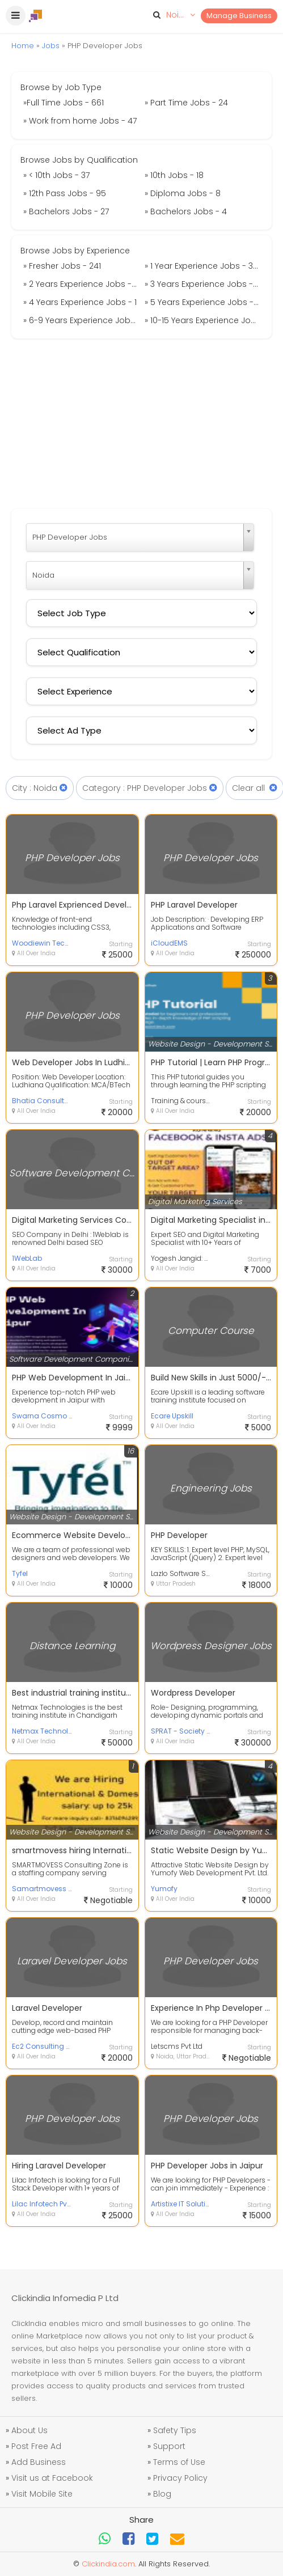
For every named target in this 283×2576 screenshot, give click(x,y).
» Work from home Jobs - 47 (80, 120)
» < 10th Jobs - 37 (56, 175)
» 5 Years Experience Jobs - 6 (203, 302)
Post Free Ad (36, 2446)
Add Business (38, 2462)
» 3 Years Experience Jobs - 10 (204, 284)
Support (169, 2446)
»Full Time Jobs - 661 (63, 102)
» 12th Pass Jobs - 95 (64, 193)
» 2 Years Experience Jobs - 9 (81, 284)
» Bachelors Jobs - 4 (186, 211)
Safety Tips (174, 2430)
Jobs (51, 45)
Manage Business (239, 15)
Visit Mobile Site (42, 2493)
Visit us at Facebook (52, 2478)
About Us (29, 2430)
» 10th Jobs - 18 (174, 175)
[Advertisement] (142, 423)
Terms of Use (179, 2462)
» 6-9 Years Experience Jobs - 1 (82, 320)
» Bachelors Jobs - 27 (66, 211)
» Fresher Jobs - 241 (62, 266)
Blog (162, 2493)
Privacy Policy (180, 2478)
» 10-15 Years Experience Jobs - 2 (204, 320)
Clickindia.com (108, 2563)
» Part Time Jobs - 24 (186, 102)
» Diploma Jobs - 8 (183, 193)
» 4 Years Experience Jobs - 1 (80, 302)
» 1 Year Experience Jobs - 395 (204, 266)
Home (22, 45)
